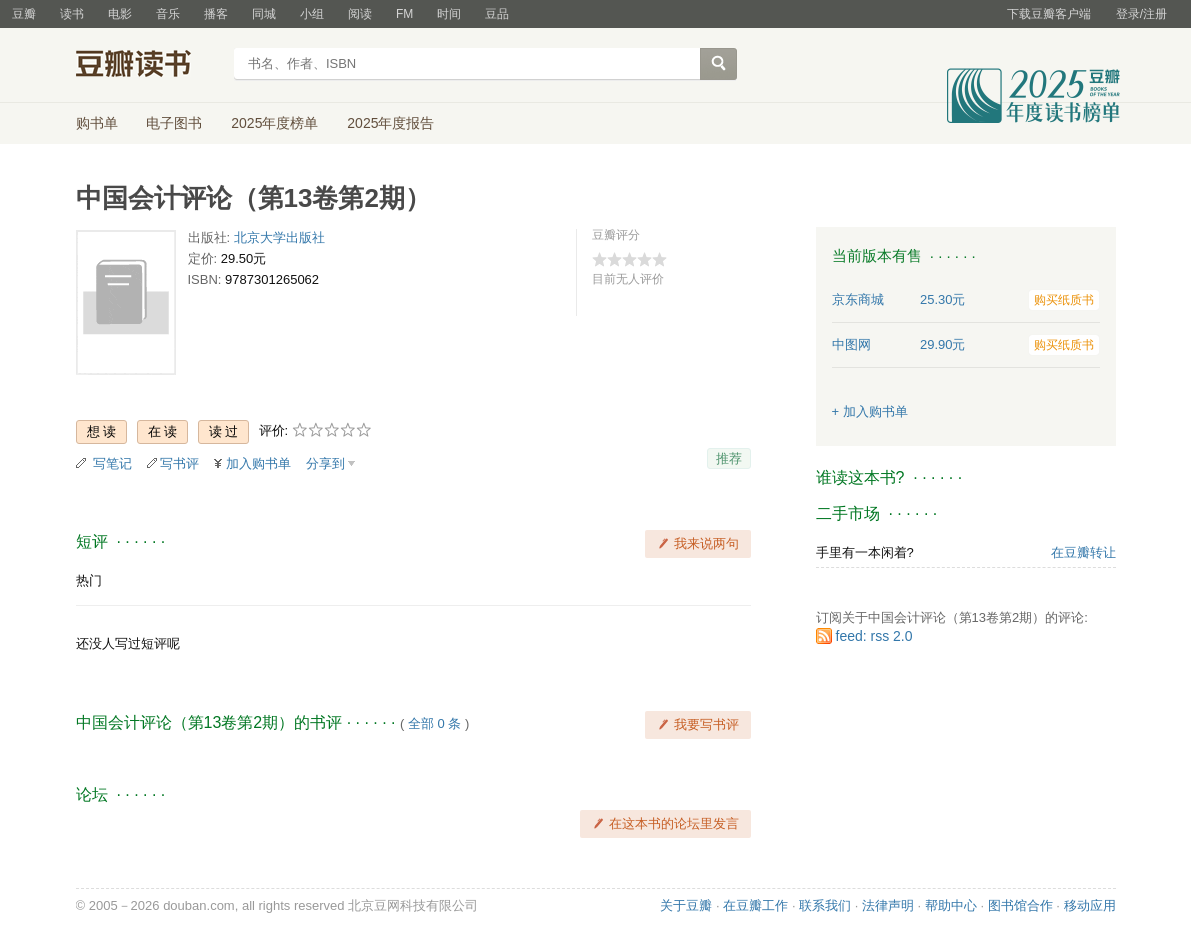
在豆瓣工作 (755, 905)
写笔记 (112, 463)
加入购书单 (258, 463)
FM (404, 14)
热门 (89, 580)
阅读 (360, 14)
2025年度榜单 (274, 123)
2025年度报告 (390, 123)
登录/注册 (1141, 14)
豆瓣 (24, 14)
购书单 (97, 123)
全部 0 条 (434, 723)
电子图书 (174, 123)
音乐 (168, 14)
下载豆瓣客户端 (1049, 14)
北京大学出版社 (279, 237)
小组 (312, 14)
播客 (216, 14)
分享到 (325, 463)
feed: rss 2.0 (874, 636)
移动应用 (1090, 905)
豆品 (497, 14)
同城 (264, 14)
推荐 (729, 458)
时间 (449, 14)
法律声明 (888, 905)
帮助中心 (951, 905)
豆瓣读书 (148, 66)
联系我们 (825, 905)
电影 (120, 14)
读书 (72, 14)
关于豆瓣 (686, 905)
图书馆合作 (1020, 905)
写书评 (179, 463)
